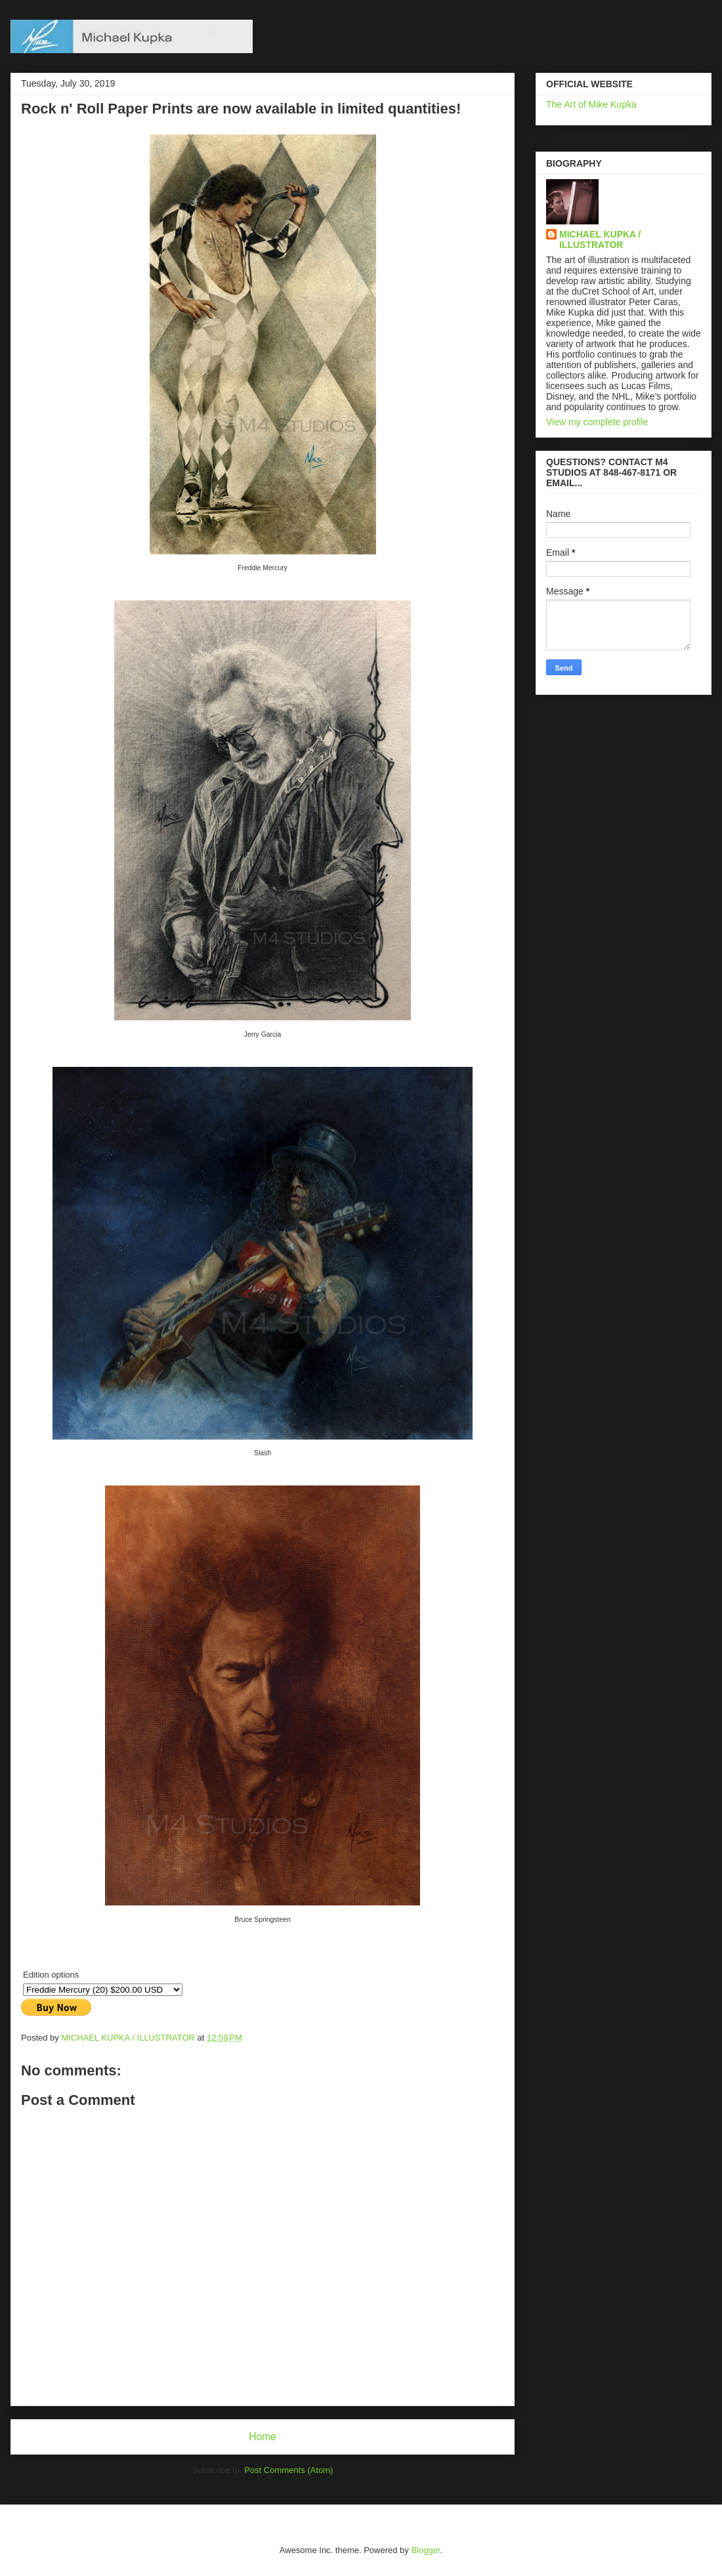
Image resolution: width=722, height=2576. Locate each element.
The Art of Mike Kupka (591, 104)
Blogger (425, 2550)
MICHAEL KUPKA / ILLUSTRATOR (600, 239)
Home (262, 2436)
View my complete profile (597, 422)
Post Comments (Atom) (288, 2470)
